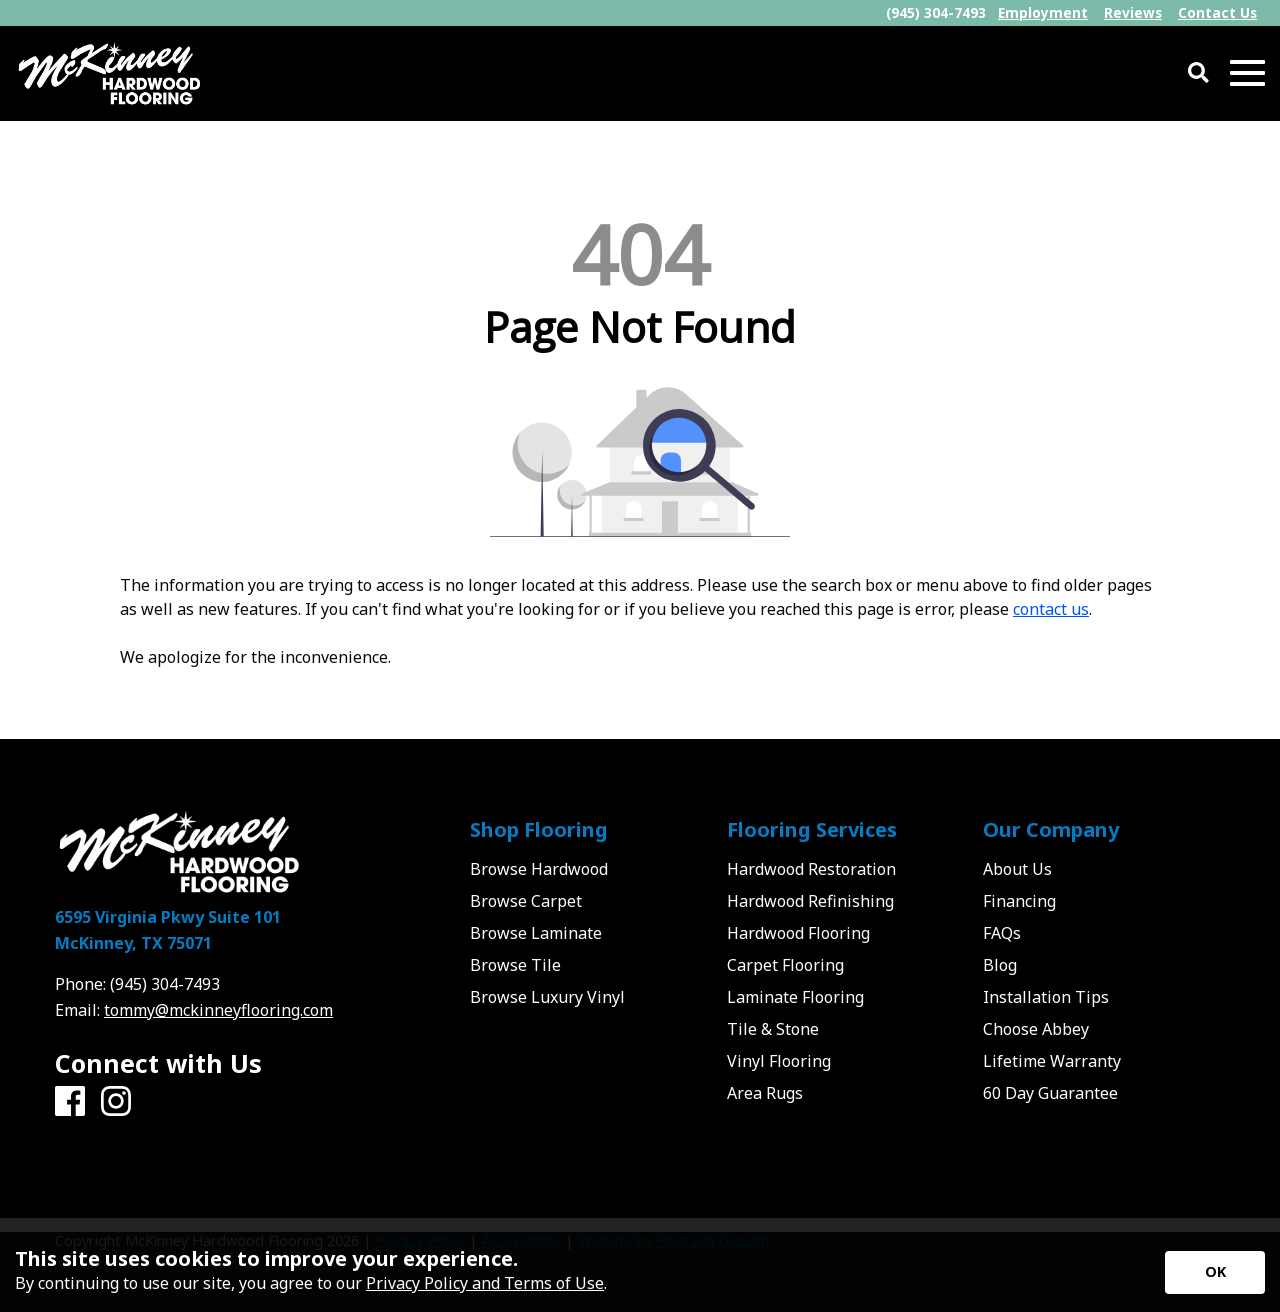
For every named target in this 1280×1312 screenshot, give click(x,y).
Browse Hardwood (539, 869)
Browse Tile (515, 965)
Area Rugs (765, 1093)
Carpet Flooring (785, 965)
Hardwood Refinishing (810, 901)
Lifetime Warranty (1052, 1061)
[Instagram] (116, 1102)
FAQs (1002, 933)
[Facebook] (70, 1102)
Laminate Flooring (795, 997)
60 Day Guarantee (1050, 1093)
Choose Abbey (1036, 1029)
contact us (1051, 609)
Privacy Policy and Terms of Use (485, 1283)
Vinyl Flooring (779, 1061)
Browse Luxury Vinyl (547, 997)
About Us (1017, 869)
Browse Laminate (536, 933)
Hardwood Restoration (811, 869)
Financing (1019, 901)
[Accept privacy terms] (1215, 1272)
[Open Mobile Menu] (1247, 73)
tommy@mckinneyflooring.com (218, 1010)
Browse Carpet (526, 901)
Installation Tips (1046, 997)
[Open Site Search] (1198, 73)
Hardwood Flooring (798, 933)
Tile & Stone (773, 1029)
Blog (1000, 965)
